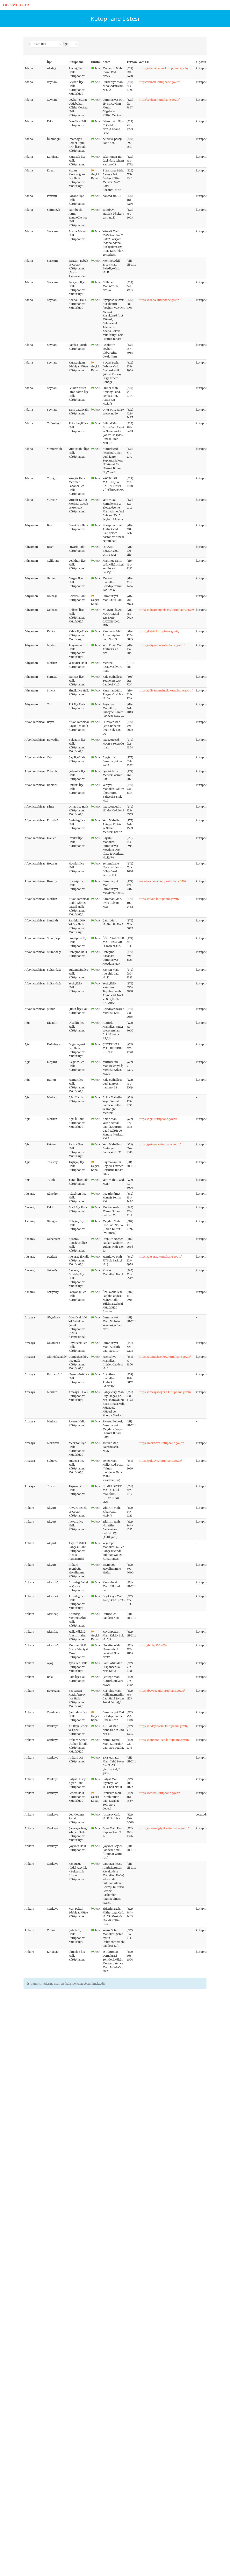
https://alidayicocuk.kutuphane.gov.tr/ (163, 1785)
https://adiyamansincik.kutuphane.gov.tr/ (166, 750)
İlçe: (65, 44)
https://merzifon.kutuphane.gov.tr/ (161, 1502)
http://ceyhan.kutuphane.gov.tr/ (159, 141)
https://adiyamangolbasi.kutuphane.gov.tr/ (166, 669)
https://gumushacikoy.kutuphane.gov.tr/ (165, 1416)
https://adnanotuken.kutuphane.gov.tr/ (164, 1799)
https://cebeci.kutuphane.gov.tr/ (159, 1852)
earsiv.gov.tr (16, 5)
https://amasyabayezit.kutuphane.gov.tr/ (165, 1451)
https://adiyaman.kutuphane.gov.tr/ (162, 704)
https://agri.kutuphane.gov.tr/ (158, 1178)
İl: (28, 44)
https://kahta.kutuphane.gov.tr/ (159, 690)
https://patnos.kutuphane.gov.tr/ (160, 1203)
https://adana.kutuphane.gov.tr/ (159, 359)
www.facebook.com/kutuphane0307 (162, 940)
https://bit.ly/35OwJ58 (153, 1704)
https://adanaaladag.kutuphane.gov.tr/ (163, 127)
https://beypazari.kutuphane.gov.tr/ (162, 1750)
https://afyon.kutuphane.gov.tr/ (159, 958)
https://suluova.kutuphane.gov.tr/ (160, 1520)
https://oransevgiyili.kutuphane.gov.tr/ (164, 1887)
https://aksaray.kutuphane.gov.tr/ (160, 1316)
